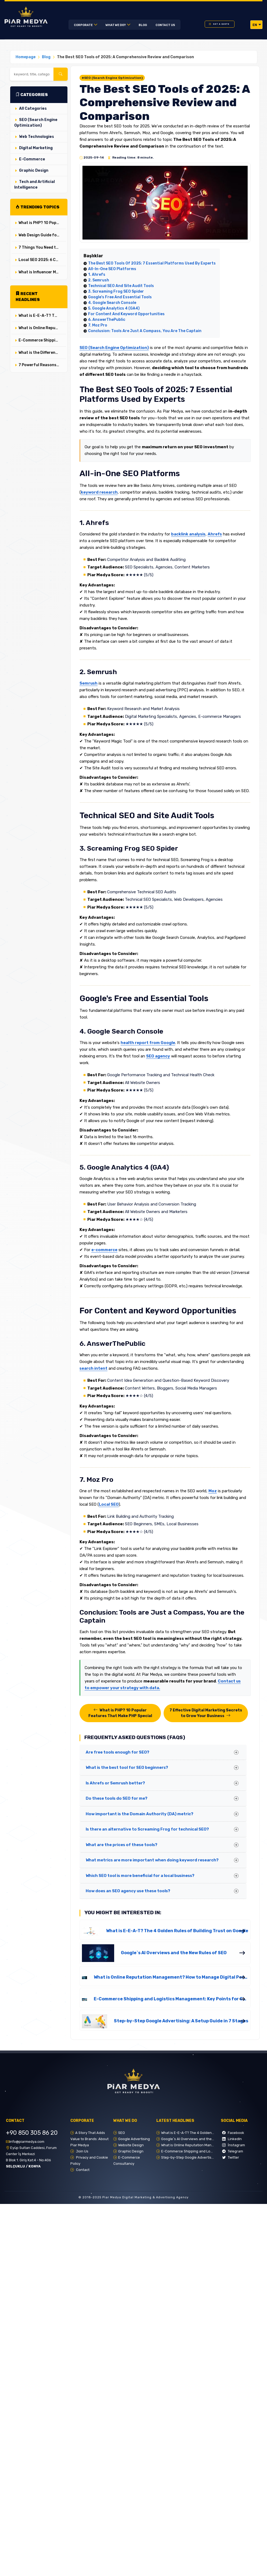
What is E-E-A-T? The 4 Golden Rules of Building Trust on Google (42, 315)
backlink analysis (188, 534)
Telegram (232, 2151)
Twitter (230, 2157)
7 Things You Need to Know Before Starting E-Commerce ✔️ (42, 247)
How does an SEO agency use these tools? (128, 1890)
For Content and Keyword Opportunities (126, 314)
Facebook (233, 2133)
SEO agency (158, 1056)
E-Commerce (32, 159)
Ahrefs (215, 534)
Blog (143, 25)
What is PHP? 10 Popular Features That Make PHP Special (42, 223)
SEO (121, 2133)
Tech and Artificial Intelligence (34, 184)
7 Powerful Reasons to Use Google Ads (42, 365)
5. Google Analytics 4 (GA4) (114, 308)
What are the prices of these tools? (121, 1844)
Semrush (89, 683)
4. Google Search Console (112, 302)
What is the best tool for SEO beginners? (127, 1767)
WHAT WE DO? (116, 25)
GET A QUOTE (221, 24)
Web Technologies (36, 136)
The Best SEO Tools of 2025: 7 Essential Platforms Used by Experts (152, 263)
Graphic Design (33, 170)
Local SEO (109, 1504)
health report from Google (148, 1042)
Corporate (83, 25)
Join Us (81, 2151)
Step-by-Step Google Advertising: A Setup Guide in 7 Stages (181, 2020)
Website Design (131, 2145)
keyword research (99, 492)
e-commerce (104, 1249)
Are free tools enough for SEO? (117, 1752)
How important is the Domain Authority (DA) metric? (139, 1813)
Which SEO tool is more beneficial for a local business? (140, 1875)
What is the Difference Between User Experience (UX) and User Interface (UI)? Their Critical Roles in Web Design (42, 352)
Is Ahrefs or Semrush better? (115, 1783)
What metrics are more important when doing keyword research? (152, 1860)
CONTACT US (165, 25)
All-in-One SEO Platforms (112, 269)
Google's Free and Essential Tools (120, 297)
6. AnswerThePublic (106, 319)
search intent (93, 1368)
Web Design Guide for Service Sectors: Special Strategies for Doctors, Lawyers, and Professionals (42, 235)
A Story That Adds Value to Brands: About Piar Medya (89, 2139)
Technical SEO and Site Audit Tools (121, 286)
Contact (82, 2170)
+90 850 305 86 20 (32, 2132)
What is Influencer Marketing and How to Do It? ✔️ (42, 272)
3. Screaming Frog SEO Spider (116, 291)
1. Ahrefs (96, 274)
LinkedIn (232, 2139)
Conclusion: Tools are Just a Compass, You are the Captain (144, 331)
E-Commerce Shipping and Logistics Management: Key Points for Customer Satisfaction (42, 340)
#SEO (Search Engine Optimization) (112, 78)
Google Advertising (134, 2139)
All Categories (33, 108)
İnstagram (233, 2145)
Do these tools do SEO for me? (116, 1798)
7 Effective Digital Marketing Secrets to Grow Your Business (205, 1713)
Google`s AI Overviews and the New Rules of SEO (174, 1952)
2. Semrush (98, 280)
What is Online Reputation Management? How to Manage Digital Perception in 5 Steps (42, 328)
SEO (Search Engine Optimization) (35, 122)
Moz (212, 1491)
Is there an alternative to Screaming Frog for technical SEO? (147, 1829)
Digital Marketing (36, 148)
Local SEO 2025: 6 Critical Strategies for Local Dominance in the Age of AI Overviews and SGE (42, 260)
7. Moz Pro (97, 325)
